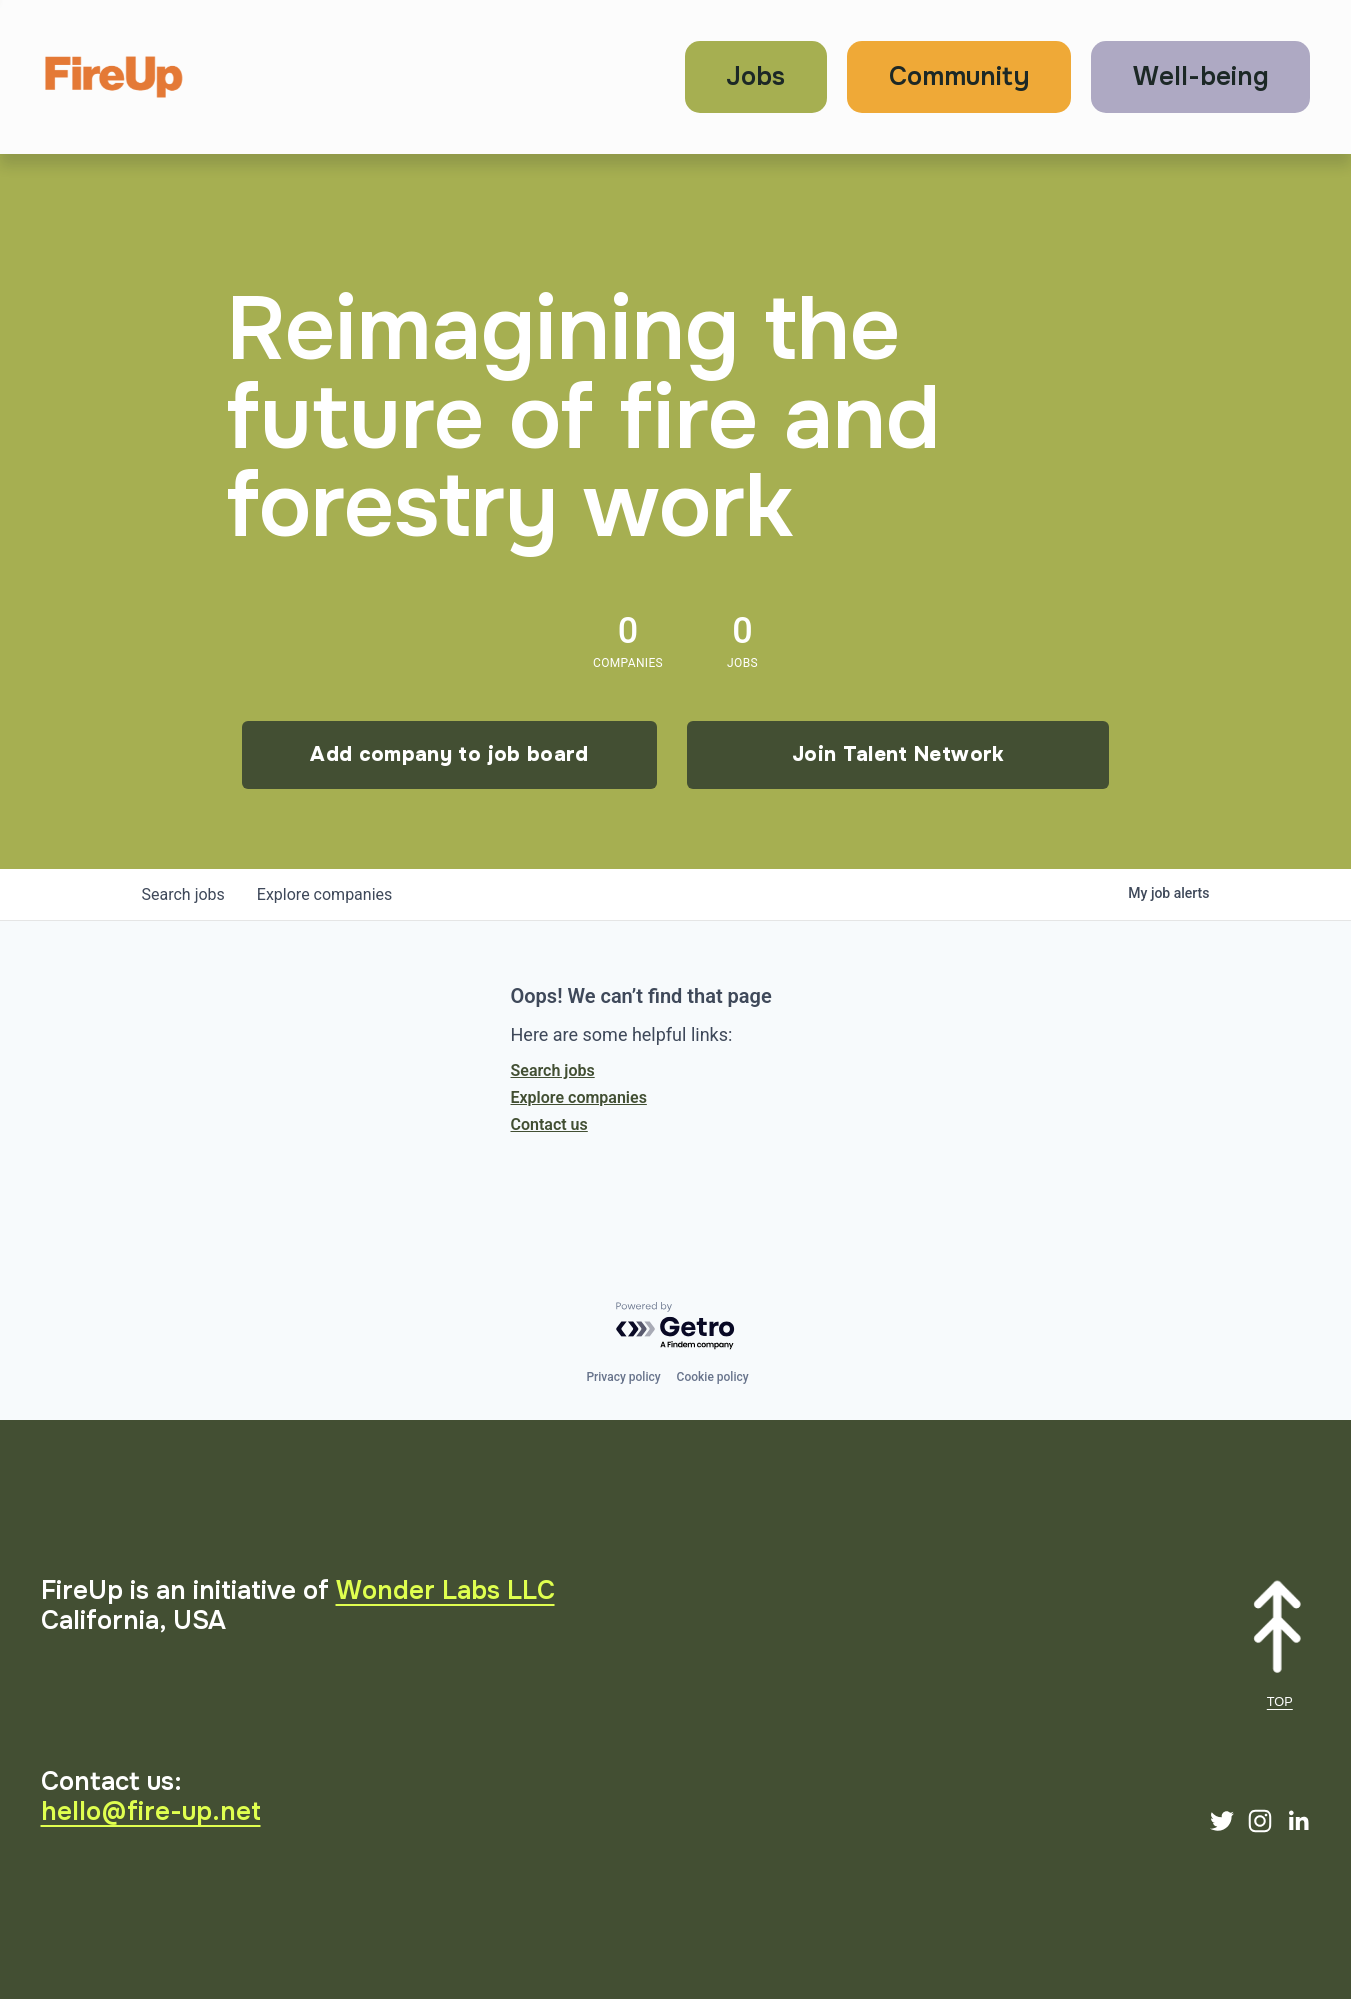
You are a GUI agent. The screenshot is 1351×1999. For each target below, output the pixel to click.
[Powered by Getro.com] (676, 1326)
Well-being (1201, 76)
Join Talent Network (898, 754)
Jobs (755, 76)
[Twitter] (1222, 1821)
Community (959, 76)
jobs (183, 894)
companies (324, 894)
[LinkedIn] (1298, 1821)
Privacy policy (623, 1377)
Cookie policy (713, 1377)
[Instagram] (1260, 1821)
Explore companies (579, 1097)
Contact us (549, 1124)
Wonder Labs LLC (445, 1591)
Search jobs (553, 1070)
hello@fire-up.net (151, 1812)
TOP (1280, 1701)
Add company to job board (449, 754)
